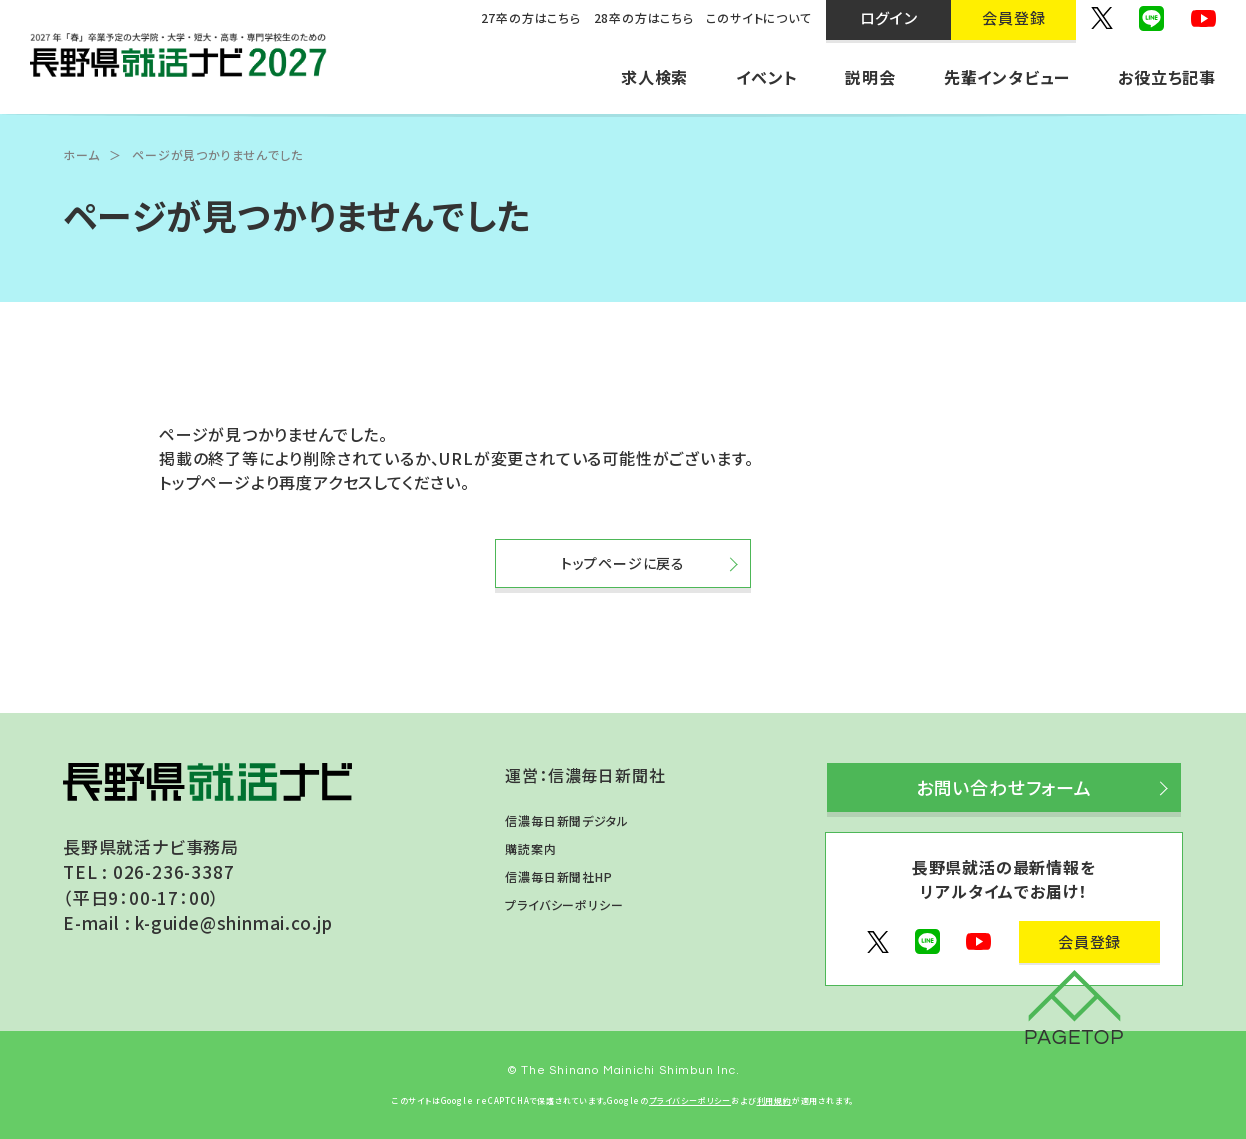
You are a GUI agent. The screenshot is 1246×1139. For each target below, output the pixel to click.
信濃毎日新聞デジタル (566, 820)
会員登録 (1089, 941)
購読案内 (530, 848)
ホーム (81, 154)
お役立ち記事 (1167, 77)
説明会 (870, 77)
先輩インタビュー (1007, 77)
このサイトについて (758, 17)
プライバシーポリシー (564, 904)
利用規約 (774, 1100)
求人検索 (654, 77)
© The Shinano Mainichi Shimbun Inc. (623, 1070)
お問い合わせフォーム (1004, 787)
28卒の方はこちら (644, 17)
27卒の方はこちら (531, 17)
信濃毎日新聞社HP (558, 876)
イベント (766, 77)
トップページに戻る (623, 563)
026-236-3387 (174, 871)
